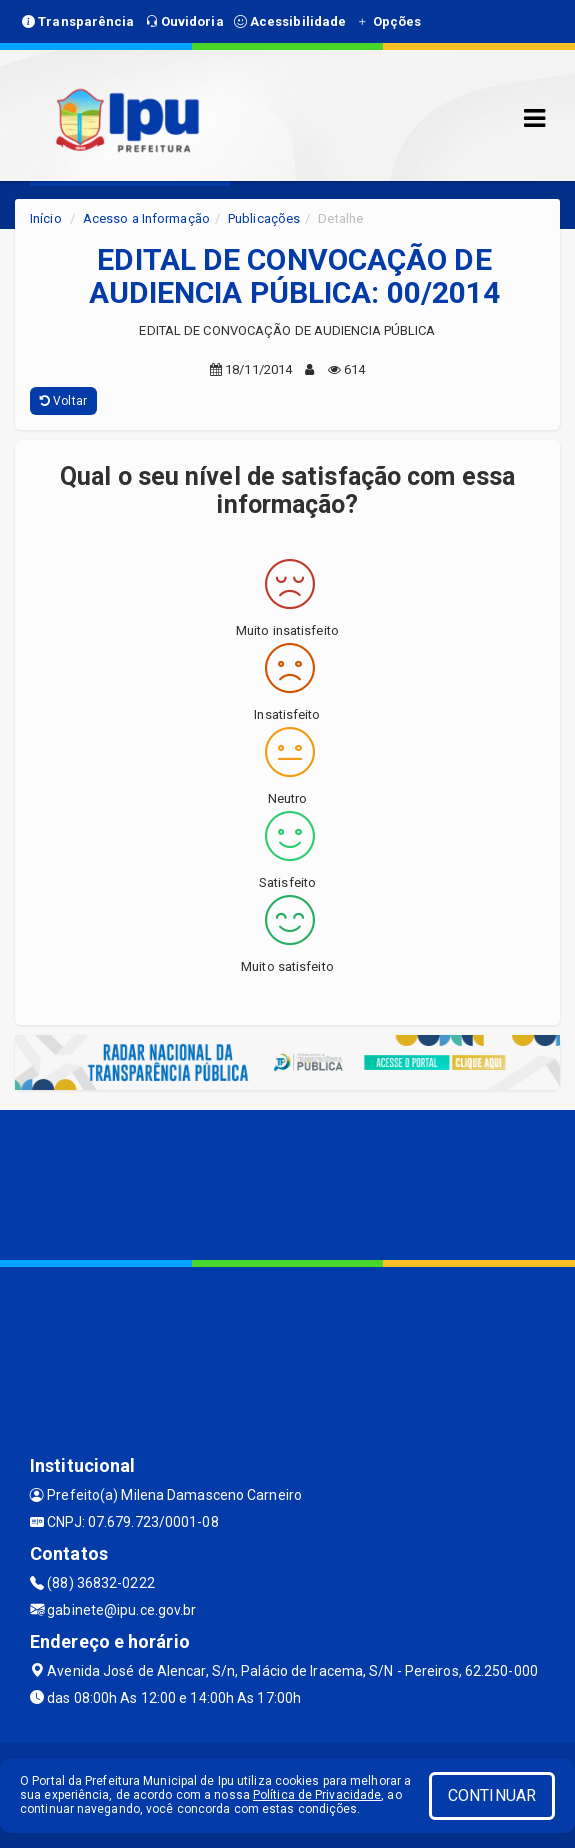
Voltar (63, 401)
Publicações (264, 218)
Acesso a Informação (146, 218)
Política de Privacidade (317, 1795)
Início (46, 218)
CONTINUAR (492, 1795)
